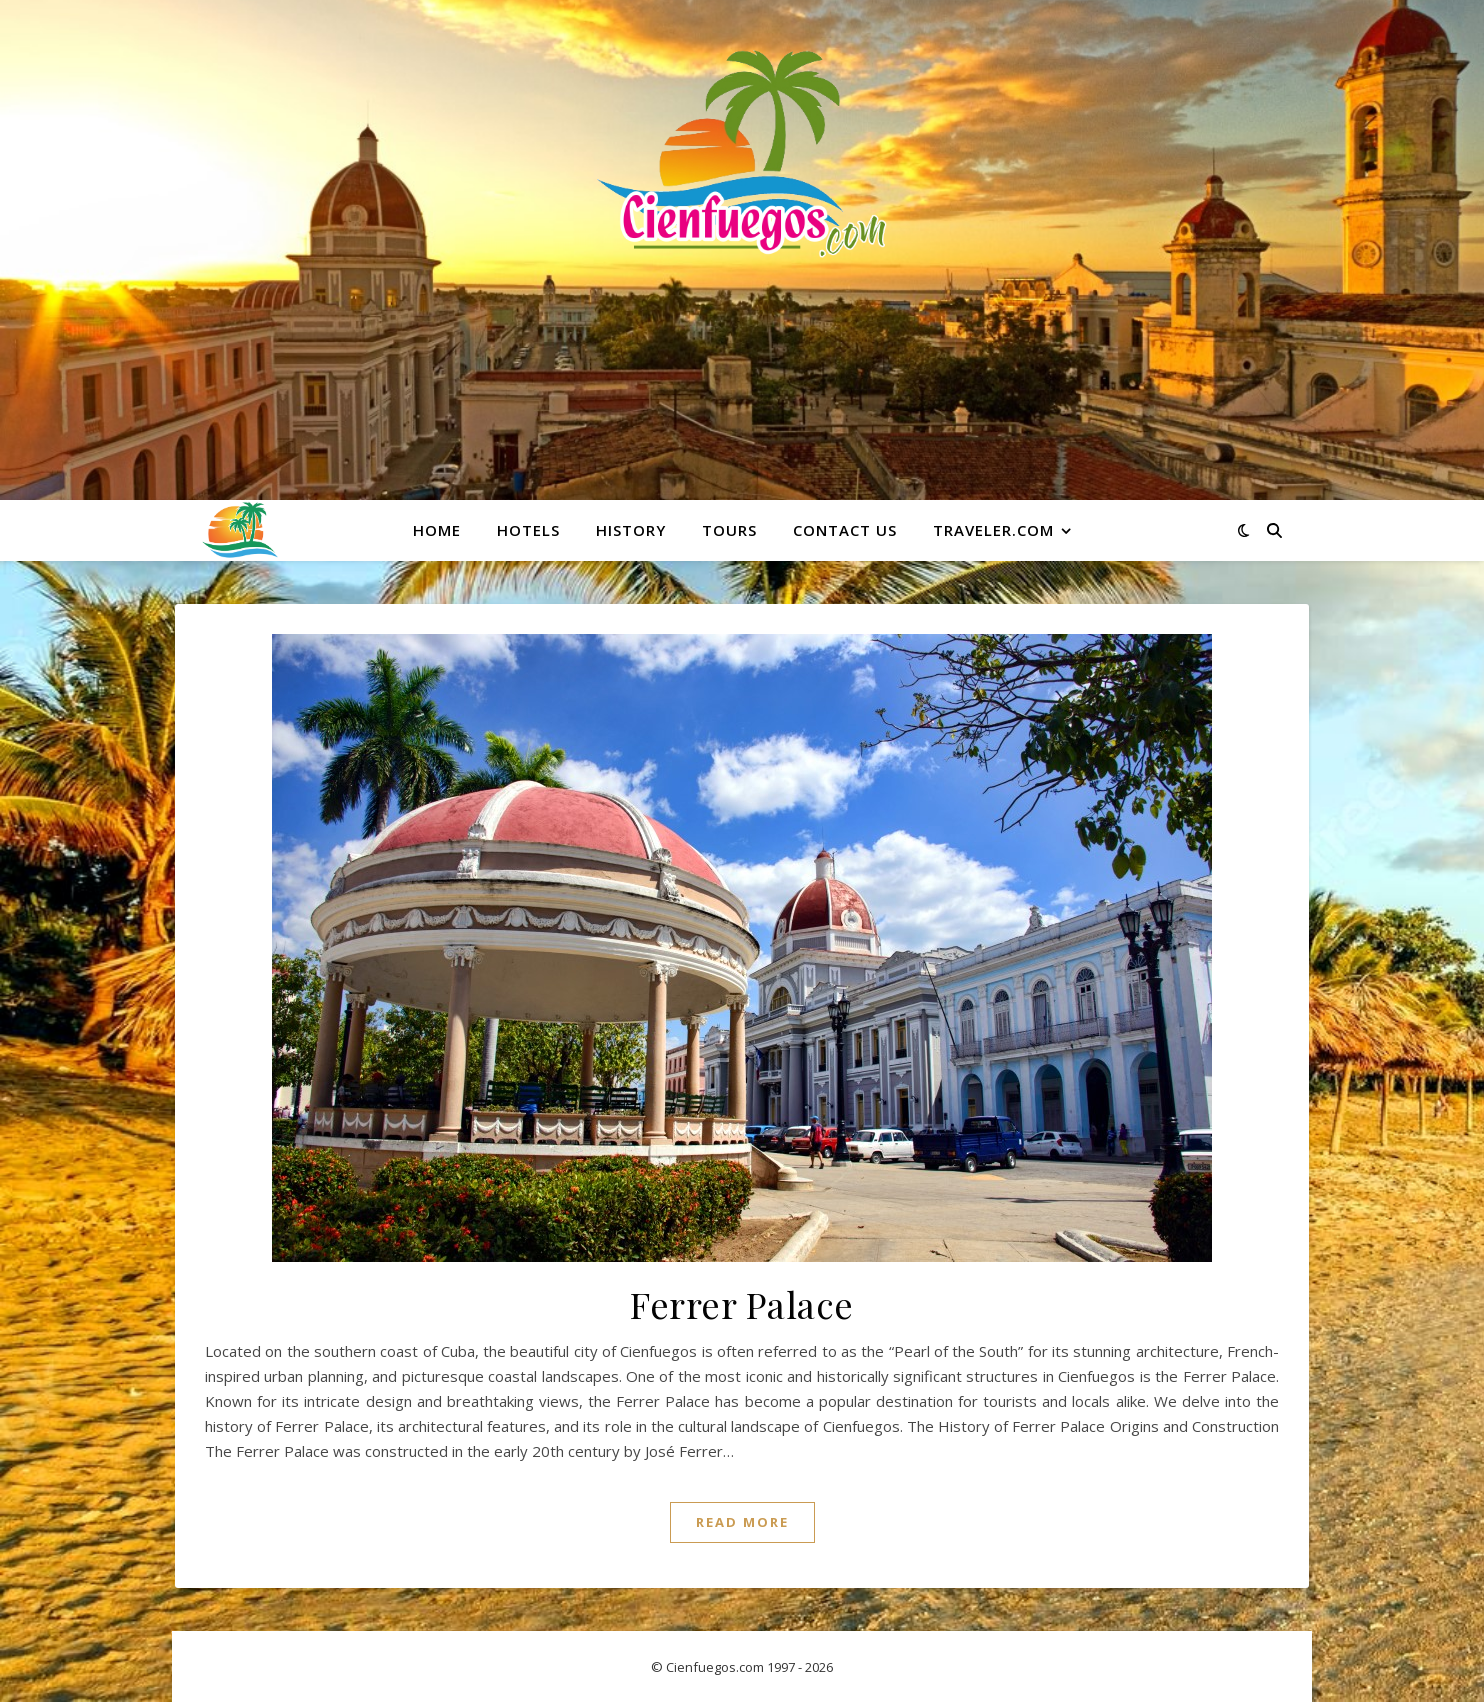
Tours (729, 530)
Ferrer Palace (742, 1304)
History (631, 530)
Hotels (528, 530)
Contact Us (845, 530)
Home (437, 530)
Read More (742, 1522)
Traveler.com (993, 530)
